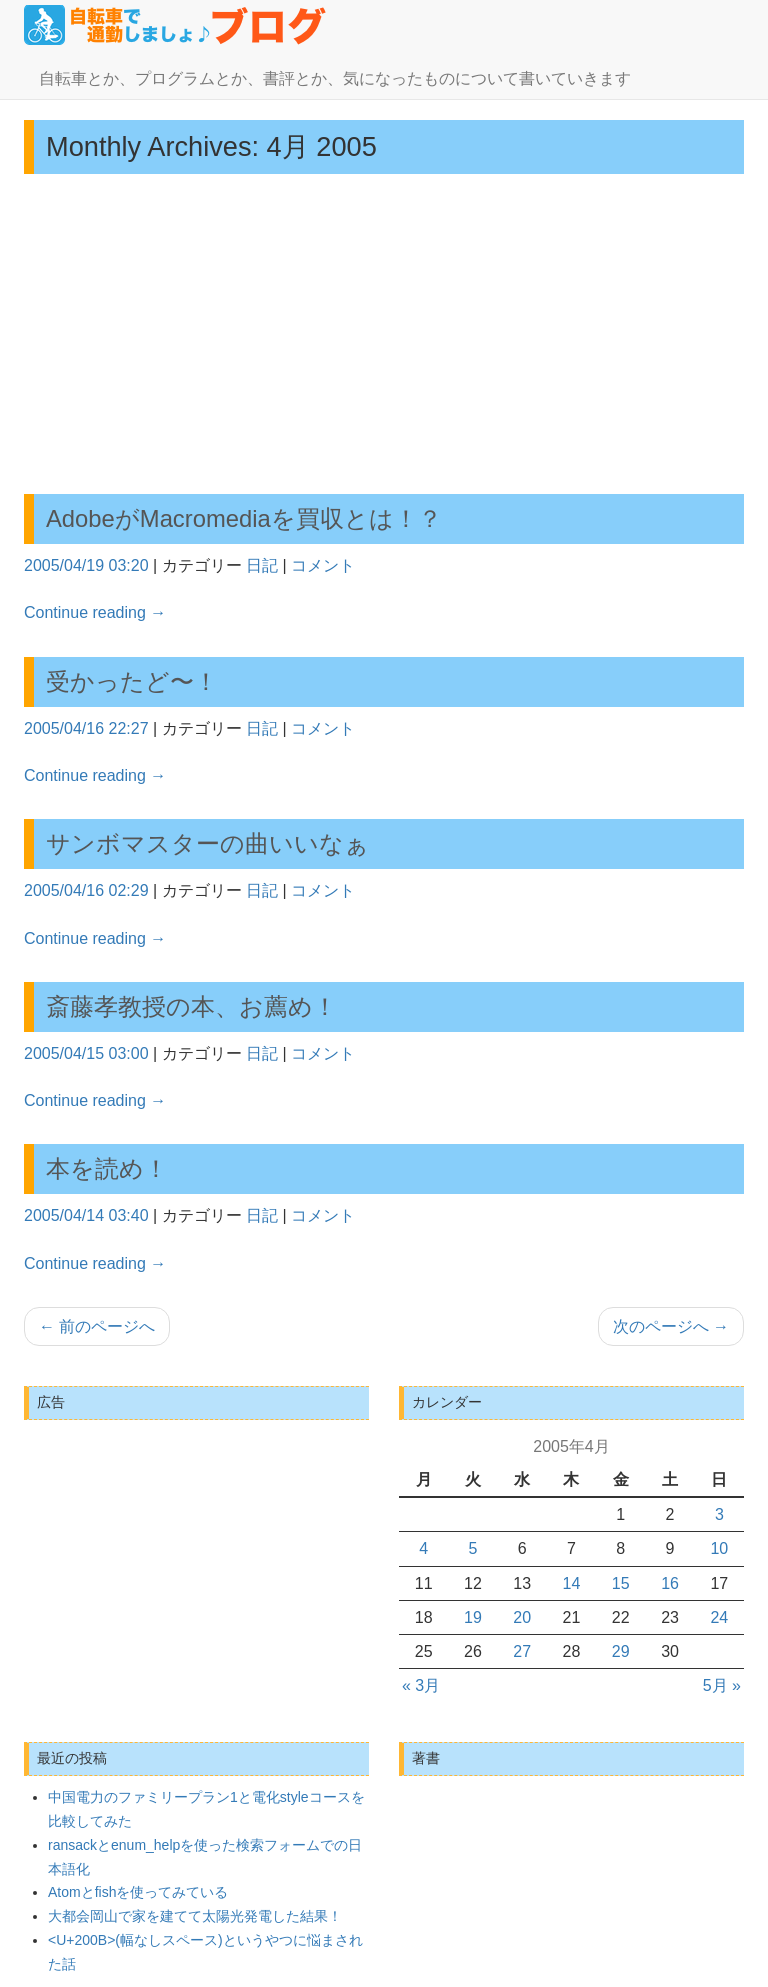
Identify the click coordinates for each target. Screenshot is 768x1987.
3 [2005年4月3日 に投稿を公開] (719, 1514)
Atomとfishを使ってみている (138, 1892)
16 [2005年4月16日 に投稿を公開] (670, 1583)
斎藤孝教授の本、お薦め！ (191, 1006)
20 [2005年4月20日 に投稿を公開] (522, 1617)
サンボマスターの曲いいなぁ (207, 843)
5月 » (722, 1685)
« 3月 (421, 1685)
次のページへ (671, 1326)
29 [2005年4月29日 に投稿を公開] (621, 1651)
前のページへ (97, 1326)
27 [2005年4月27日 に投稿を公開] (522, 1651)
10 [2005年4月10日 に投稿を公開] (719, 1548)
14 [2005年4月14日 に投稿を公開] (572, 1583)
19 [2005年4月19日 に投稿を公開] (473, 1617)
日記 (262, 565)
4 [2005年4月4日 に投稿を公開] (423, 1548)
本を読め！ (107, 1168)
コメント (323, 565)
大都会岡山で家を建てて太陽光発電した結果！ (195, 1916)
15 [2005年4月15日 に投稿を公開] (621, 1583)
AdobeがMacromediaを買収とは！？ (244, 518)
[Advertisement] (384, 334)
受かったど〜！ (132, 681)
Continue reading (95, 612)
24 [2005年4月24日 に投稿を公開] (719, 1617)
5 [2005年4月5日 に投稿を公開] (472, 1548)
